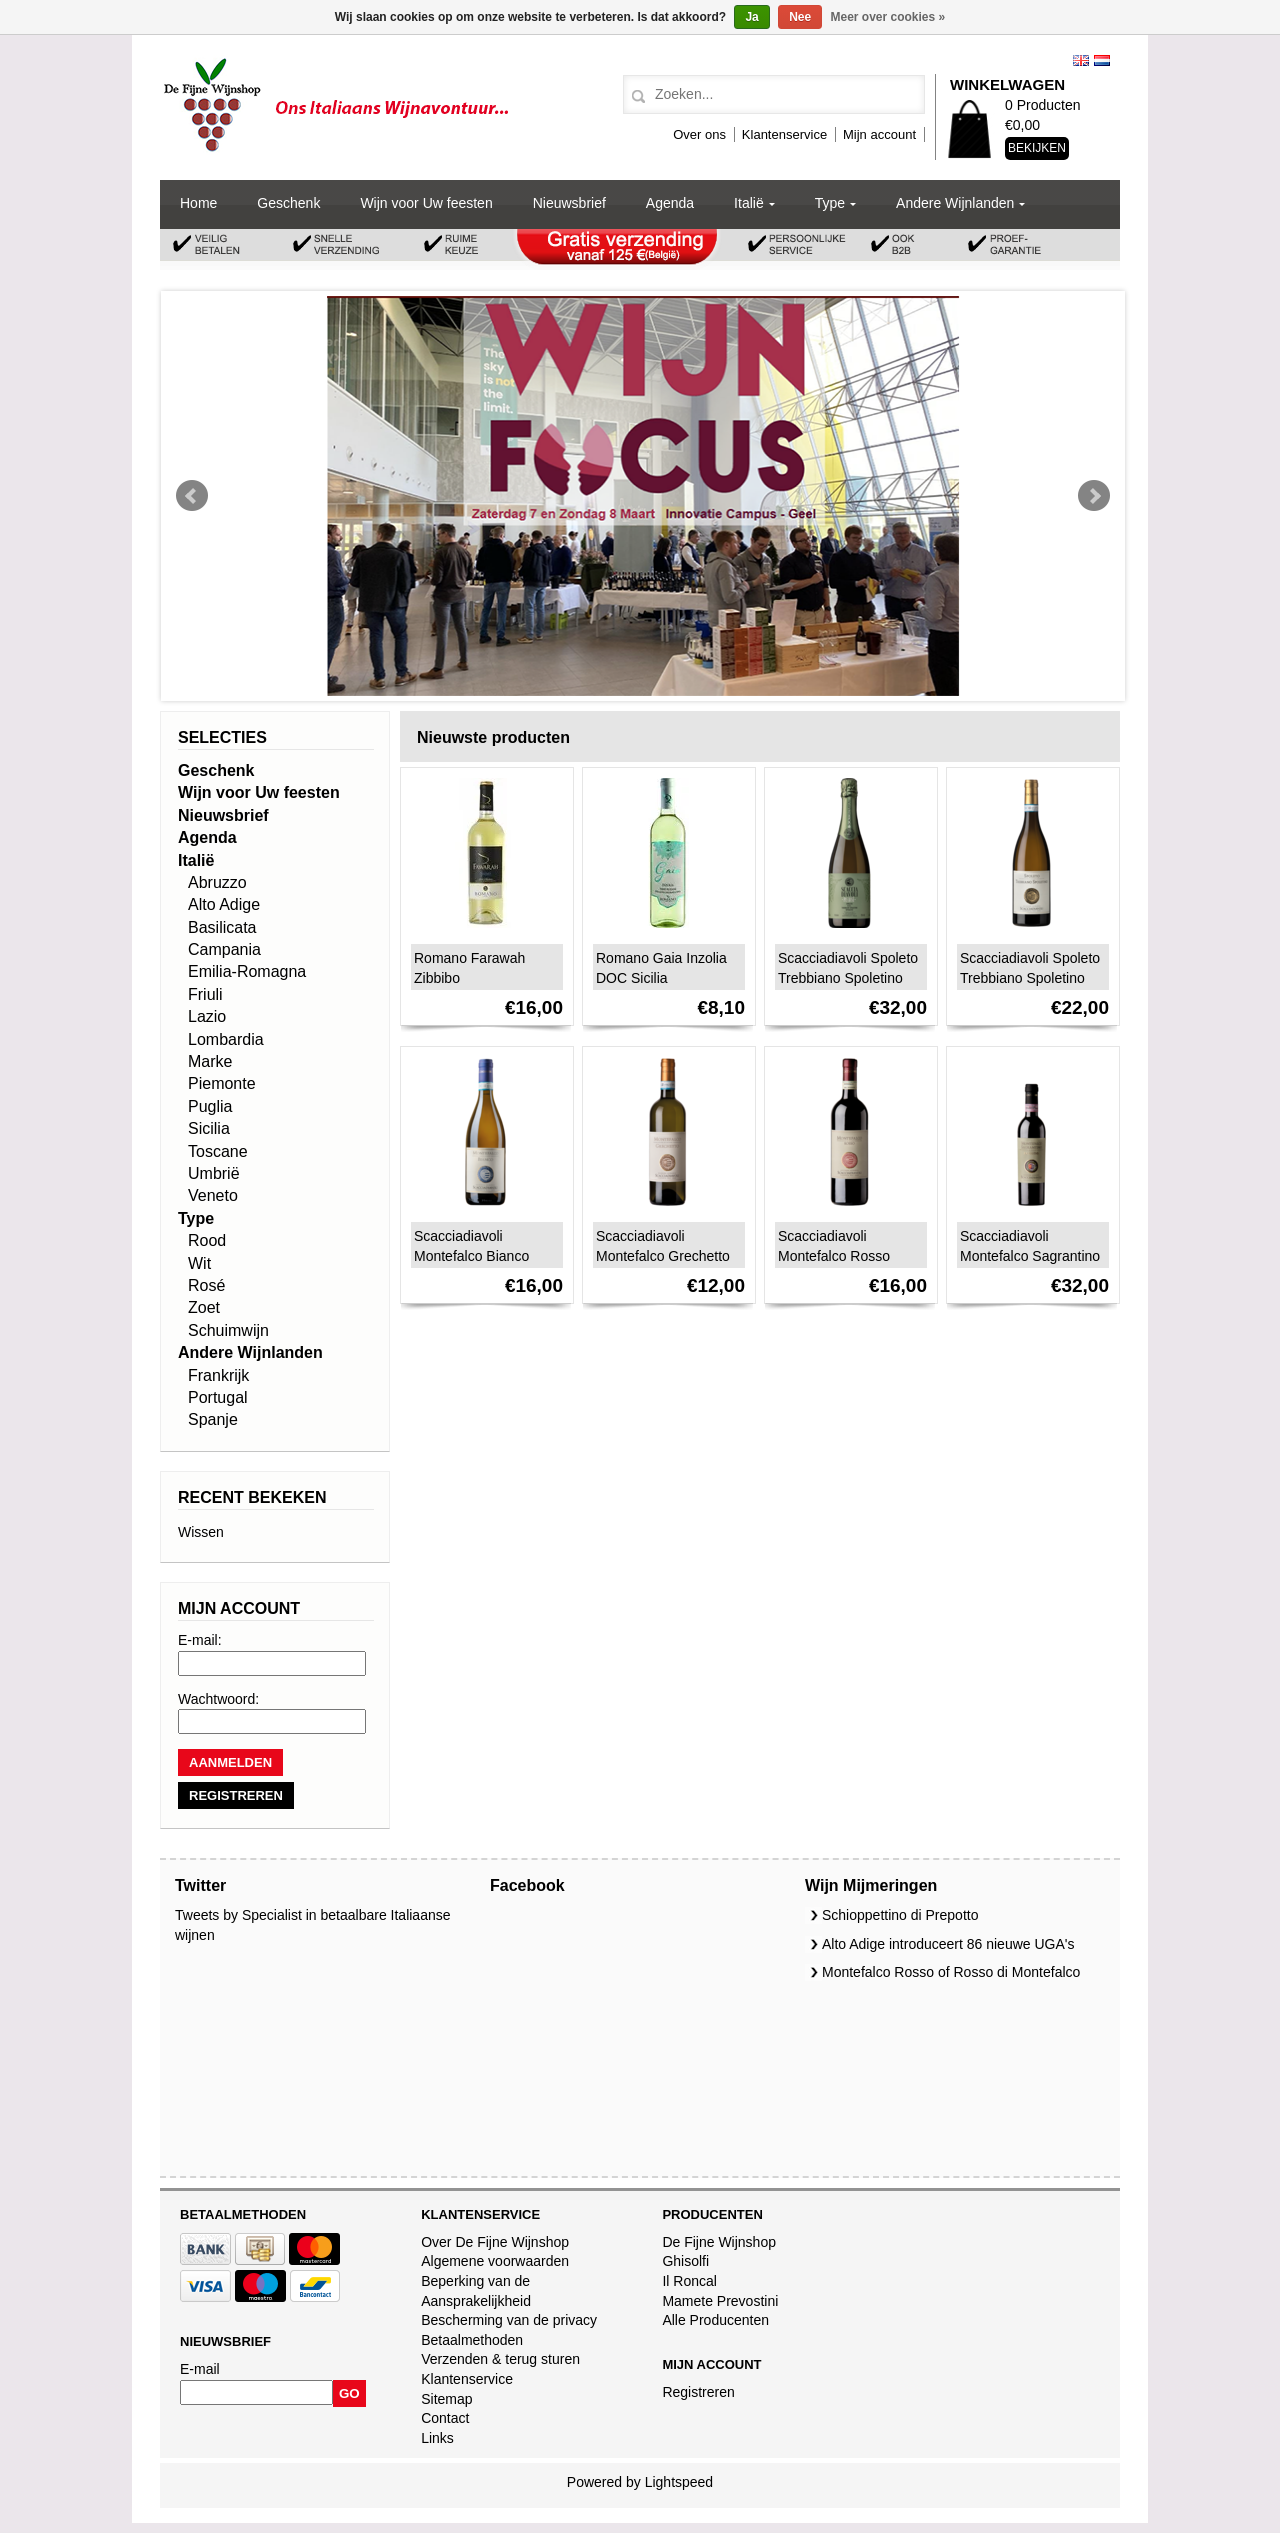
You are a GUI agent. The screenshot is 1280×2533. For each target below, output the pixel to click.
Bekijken (1037, 148)
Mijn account (879, 134)
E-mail (200, 2369)
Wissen (201, 1532)
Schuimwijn (228, 1330)
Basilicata (222, 927)
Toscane (218, 1151)
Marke (210, 1061)
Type (830, 203)
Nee (800, 17)
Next (1094, 496)
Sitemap (446, 2399)
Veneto (213, 1195)
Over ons (699, 134)
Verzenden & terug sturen (500, 2359)
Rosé (206, 1285)
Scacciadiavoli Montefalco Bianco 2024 (471, 1256)
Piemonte (222, 1083)
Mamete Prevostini (720, 2301)
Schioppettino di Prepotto (900, 1915)
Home (198, 203)
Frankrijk (218, 1375)
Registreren (698, 2392)
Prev (192, 496)
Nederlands (1102, 60)
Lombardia (226, 1039)
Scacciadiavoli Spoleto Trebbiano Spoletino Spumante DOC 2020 (848, 978)
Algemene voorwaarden (495, 2261)
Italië (749, 203)
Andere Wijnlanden (955, 203)
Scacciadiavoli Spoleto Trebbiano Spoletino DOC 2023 (1030, 978)
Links (437, 2438)
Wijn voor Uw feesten (426, 203)
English (1081, 60)
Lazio (207, 1016)
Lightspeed (679, 2482)
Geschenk (288, 203)
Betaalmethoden (472, 2340)
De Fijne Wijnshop (719, 2242)
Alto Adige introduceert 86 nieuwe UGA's (948, 1944)
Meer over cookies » (888, 17)
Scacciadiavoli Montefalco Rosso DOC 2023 (834, 1256)
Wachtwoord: (218, 1699)
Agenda (670, 203)
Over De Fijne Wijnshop (495, 2242)
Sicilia (209, 1128)
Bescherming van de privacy (509, 2320)
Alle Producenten (715, 2320)
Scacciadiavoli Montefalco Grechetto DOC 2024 (663, 1256)
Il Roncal (689, 2281)
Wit (199, 1263)
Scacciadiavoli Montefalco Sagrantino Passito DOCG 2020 (1030, 1256)
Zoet (204, 1307)
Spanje (213, 1419)
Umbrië (214, 1173)
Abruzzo (217, 882)
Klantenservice (784, 134)
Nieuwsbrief (569, 203)
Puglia (210, 1106)
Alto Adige (224, 904)
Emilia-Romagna (247, 971)
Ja (751, 17)
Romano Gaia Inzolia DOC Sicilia (661, 968)
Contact (445, 2418)
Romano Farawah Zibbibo (469, 968)
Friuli (205, 994)
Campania (224, 949)
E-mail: (200, 1640)
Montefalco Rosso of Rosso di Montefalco (951, 1972)
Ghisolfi (685, 2261)
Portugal (218, 1397)
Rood (207, 1240)
